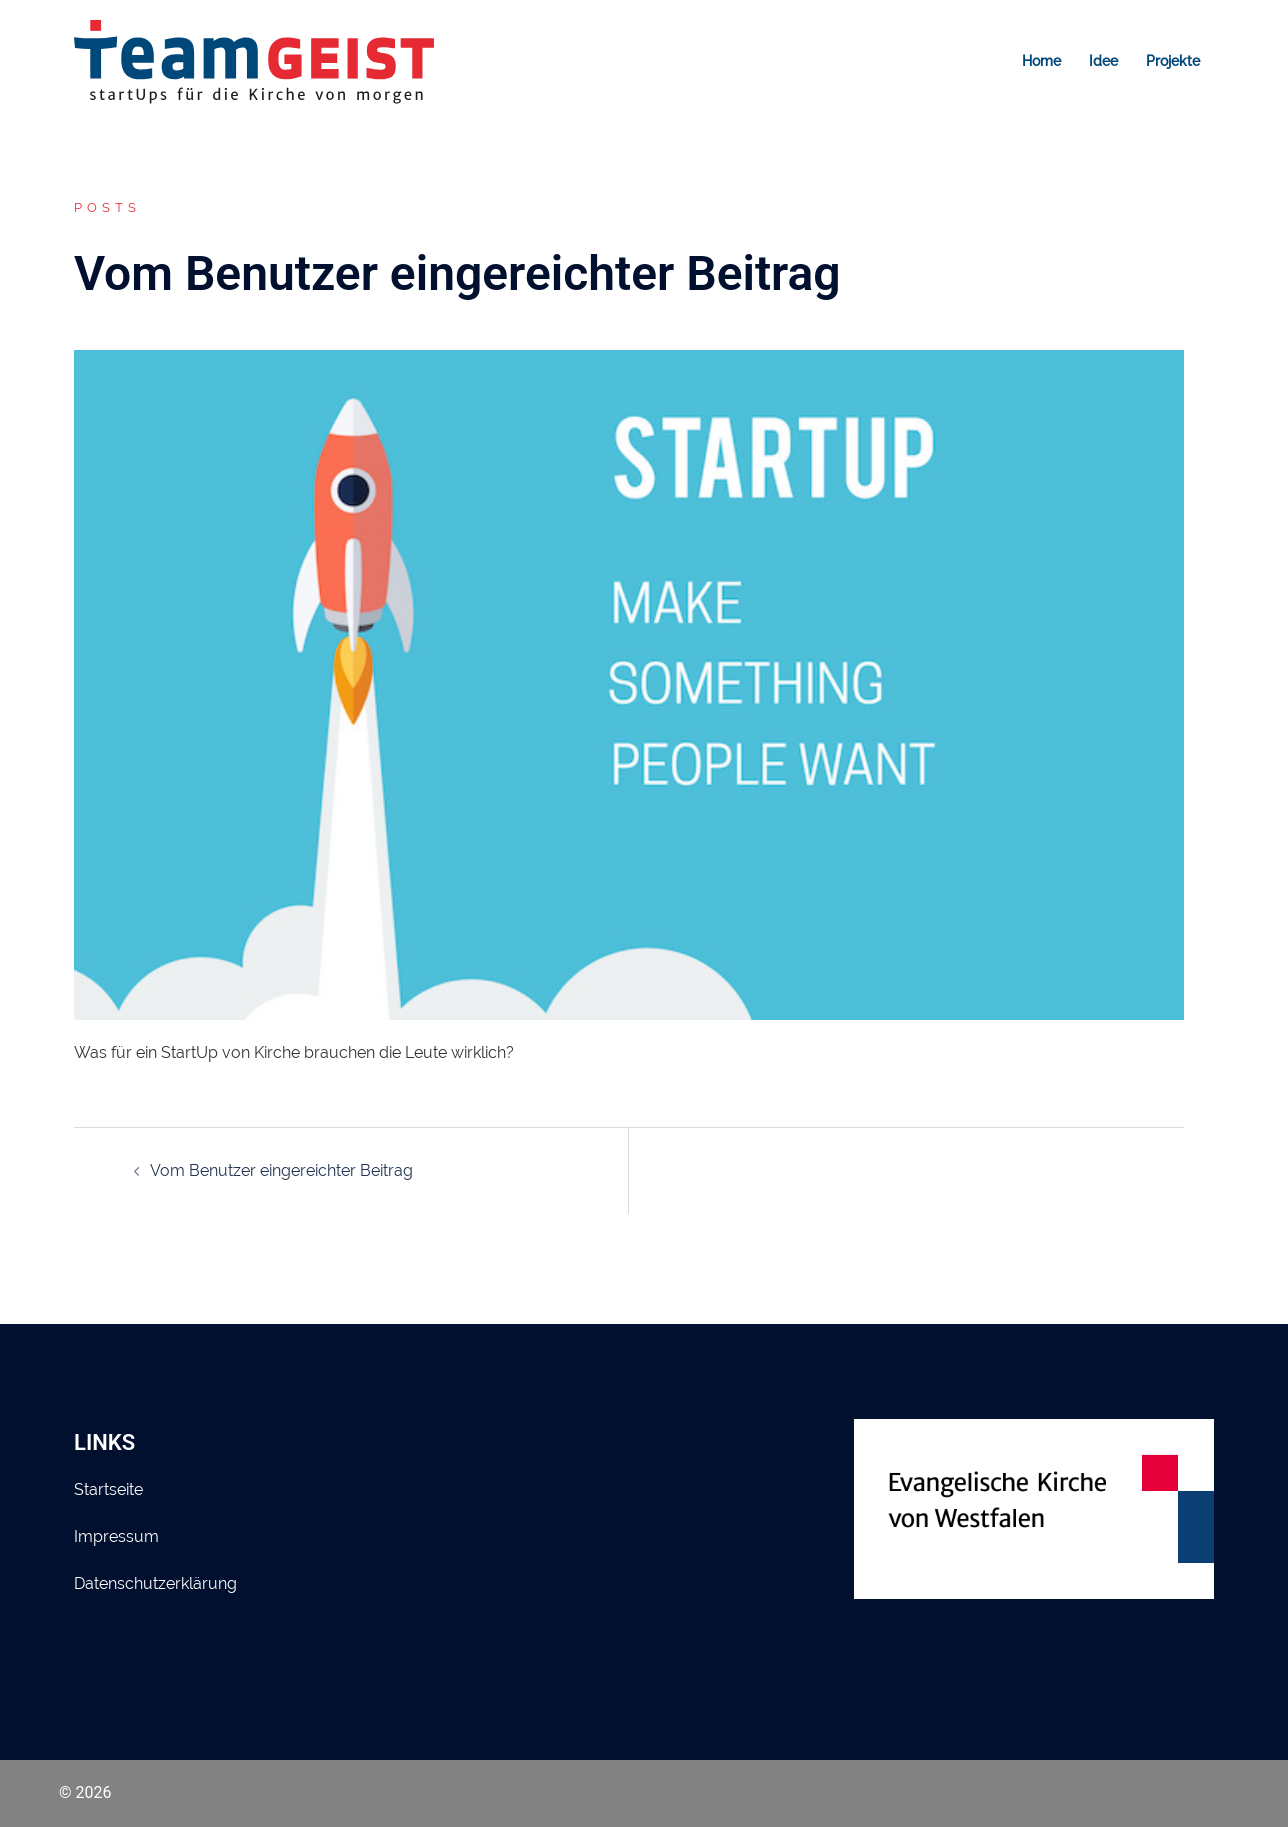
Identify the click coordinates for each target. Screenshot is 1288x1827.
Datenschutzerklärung (155, 1583)
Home (1041, 61)
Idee (1103, 61)
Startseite (108, 1489)
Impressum (116, 1536)
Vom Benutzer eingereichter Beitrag (281, 1170)
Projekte (1173, 61)
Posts (107, 207)
